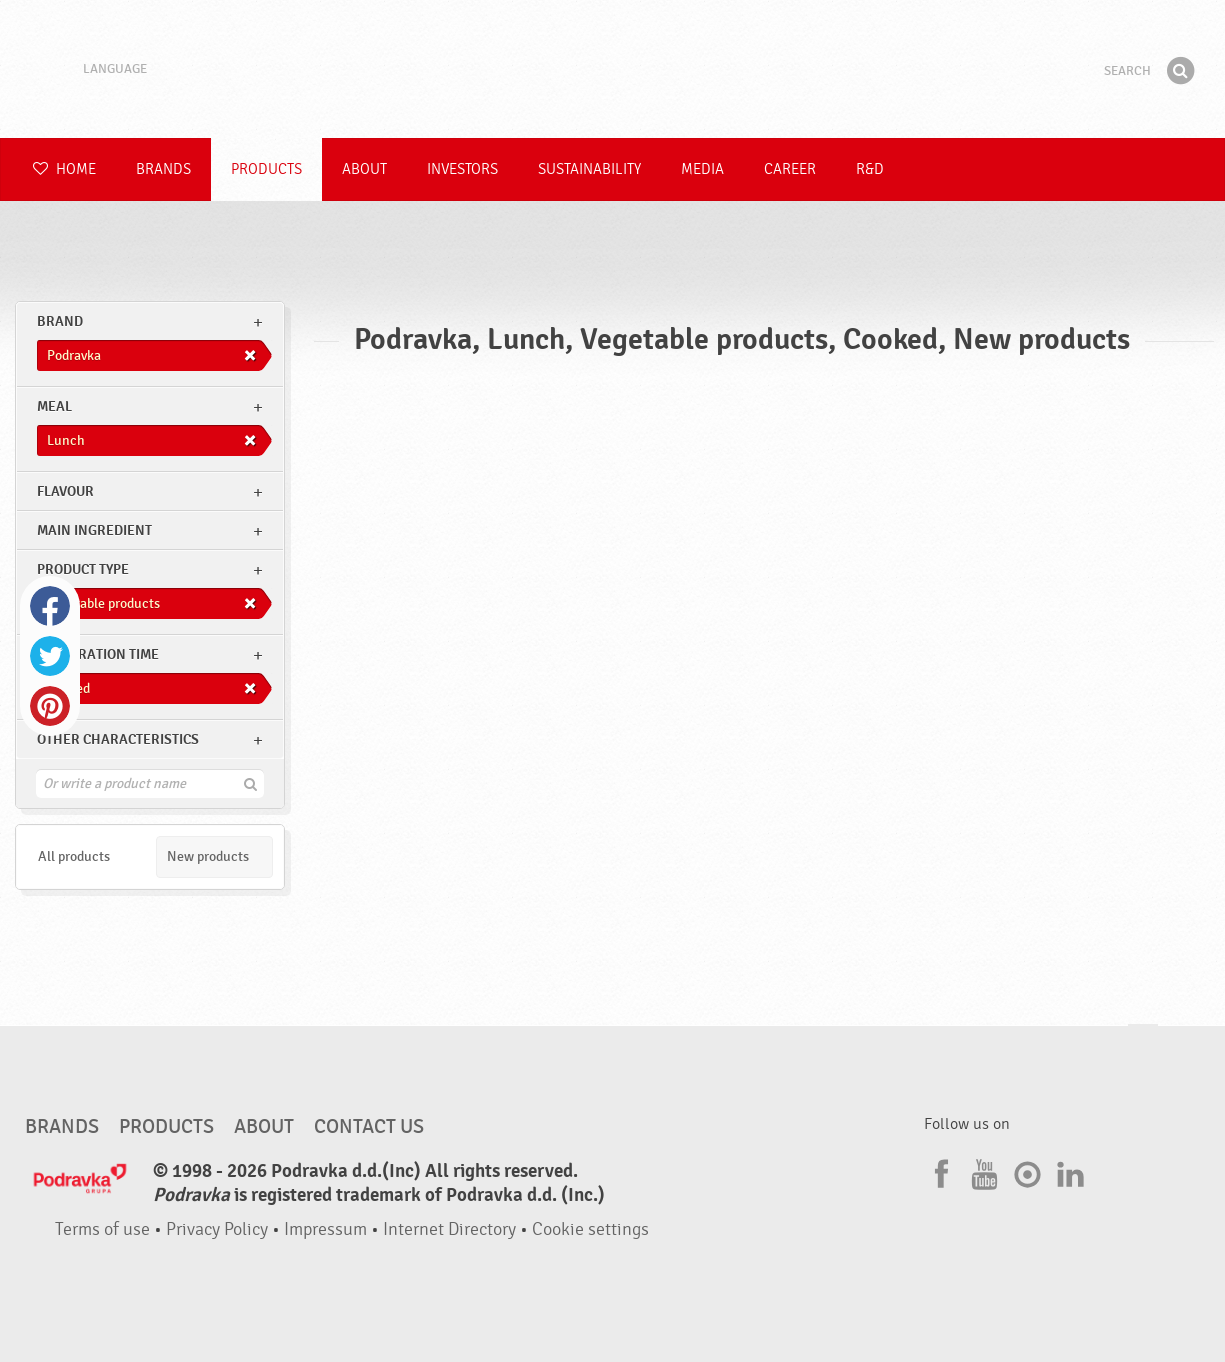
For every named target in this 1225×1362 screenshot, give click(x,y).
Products (266, 169)
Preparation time (98, 654)
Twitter (50, 656)
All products (74, 856)
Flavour (65, 491)
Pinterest (50, 706)
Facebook (50, 606)
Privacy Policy (217, 1229)
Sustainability (589, 169)
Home (64, 169)
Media (702, 169)
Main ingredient (94, 530)
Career (790, 169)
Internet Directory (449, 1229)
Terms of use (102, 1229)
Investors (462, 169)
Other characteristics (118, 739)
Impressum (325, 1229)
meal (54, 406)
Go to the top (1143, 1043)
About (364, 169)
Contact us (369, 1127)
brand (60, 321)
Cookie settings (590, 1229)
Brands (163, 169)
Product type (83, 569)
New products (208, 856)
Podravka (613, 69)
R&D (870, 169)
